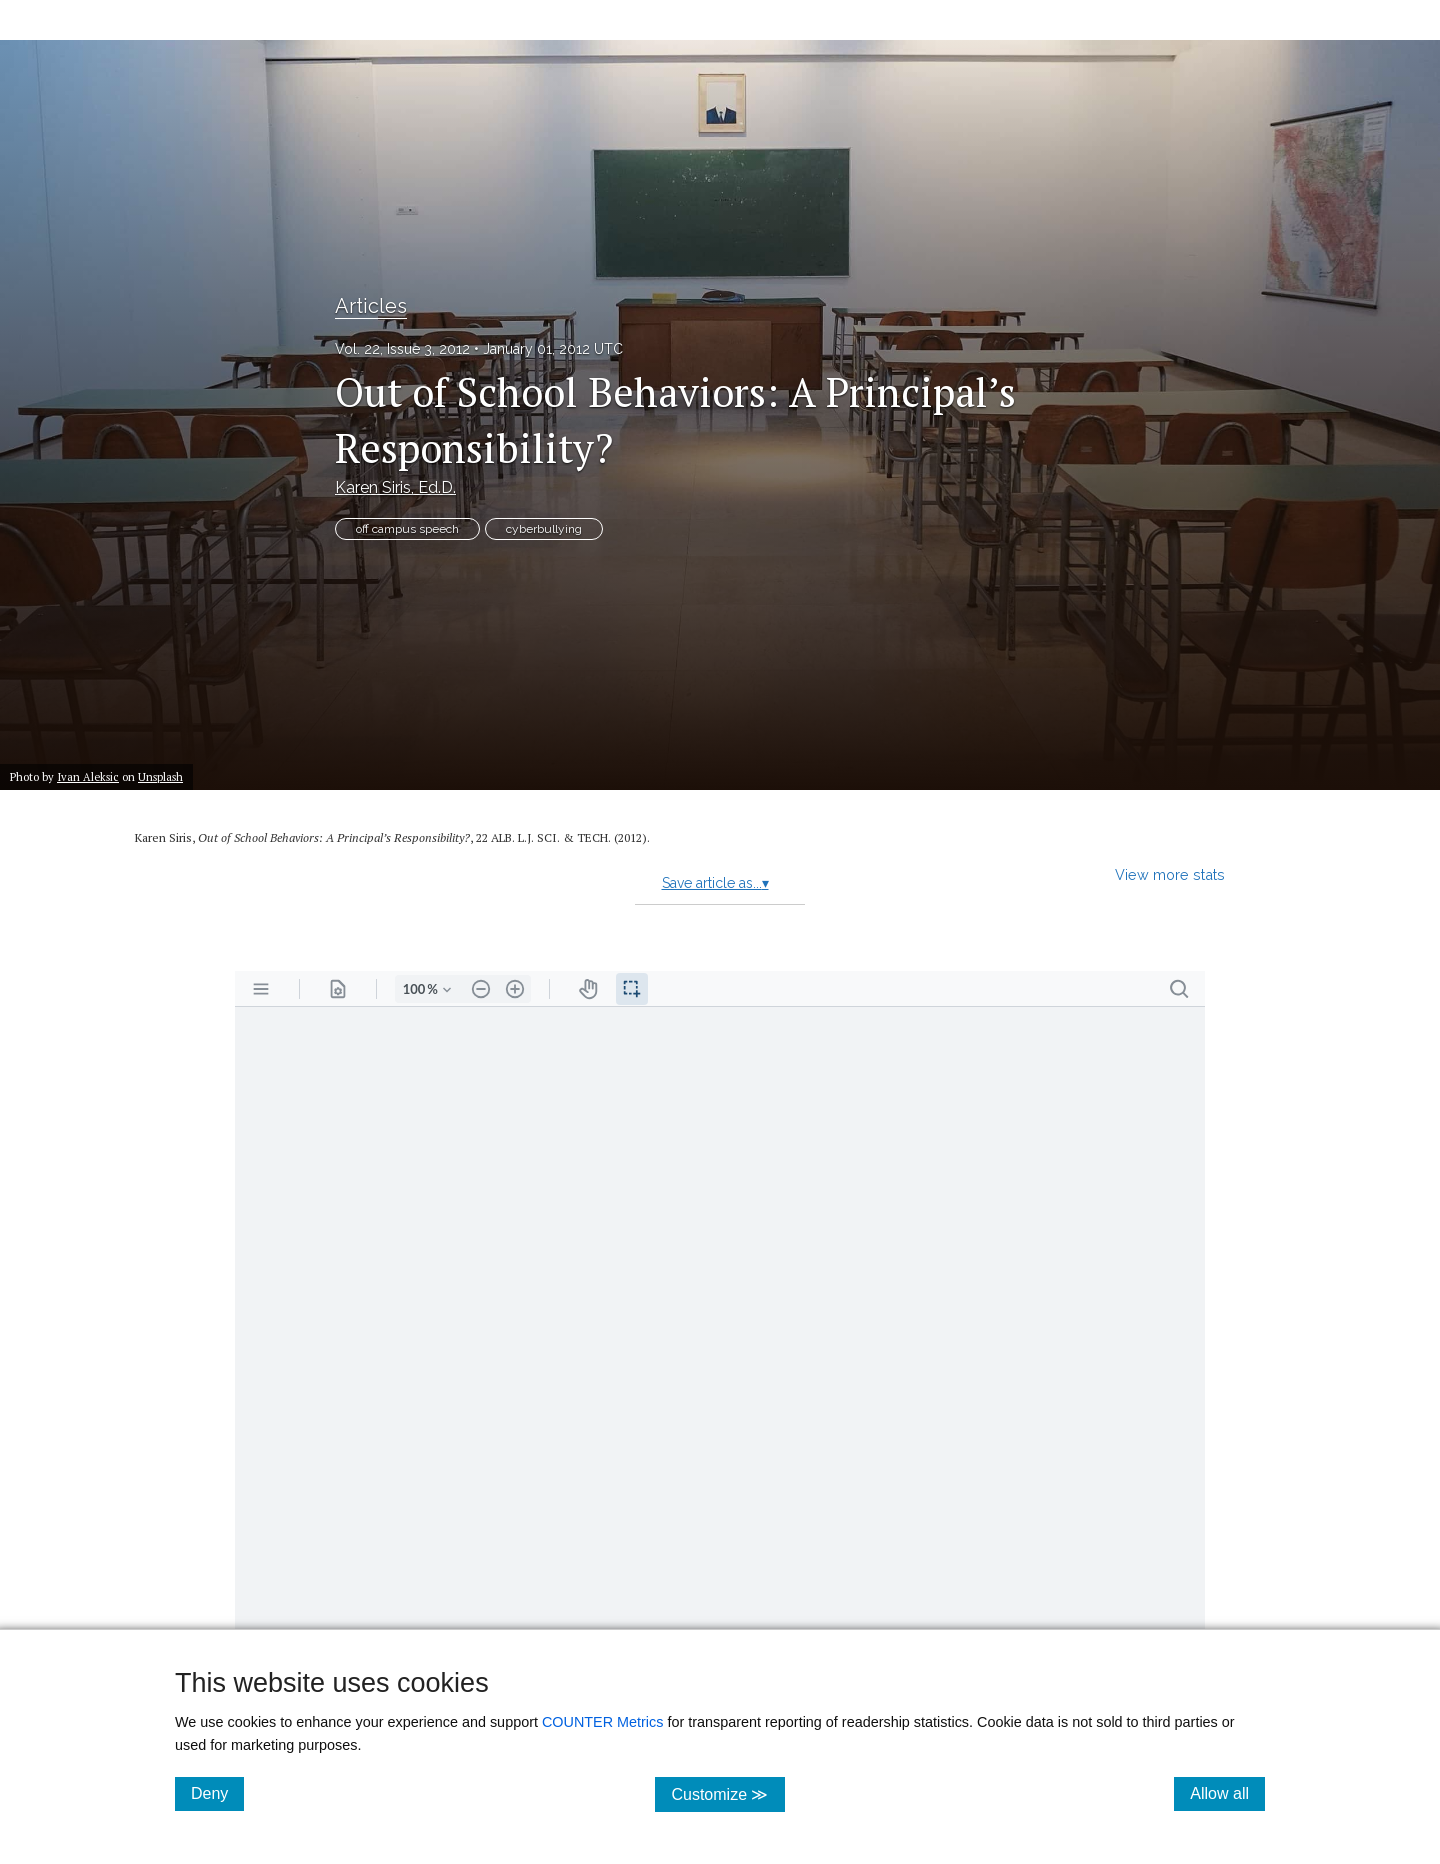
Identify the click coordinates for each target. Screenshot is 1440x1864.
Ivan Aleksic (88, 776)
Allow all (1227, 1793)
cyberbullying (544, 529)
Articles (371, 306)
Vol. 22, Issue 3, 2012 (402, 349)
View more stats (1170, 874)
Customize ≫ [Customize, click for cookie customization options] (727, 1793)
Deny (217, 1793)
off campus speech (407, 529)
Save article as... (715, 883)
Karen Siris (395, 487)
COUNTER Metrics (603, 1722)
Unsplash (160, 776)
